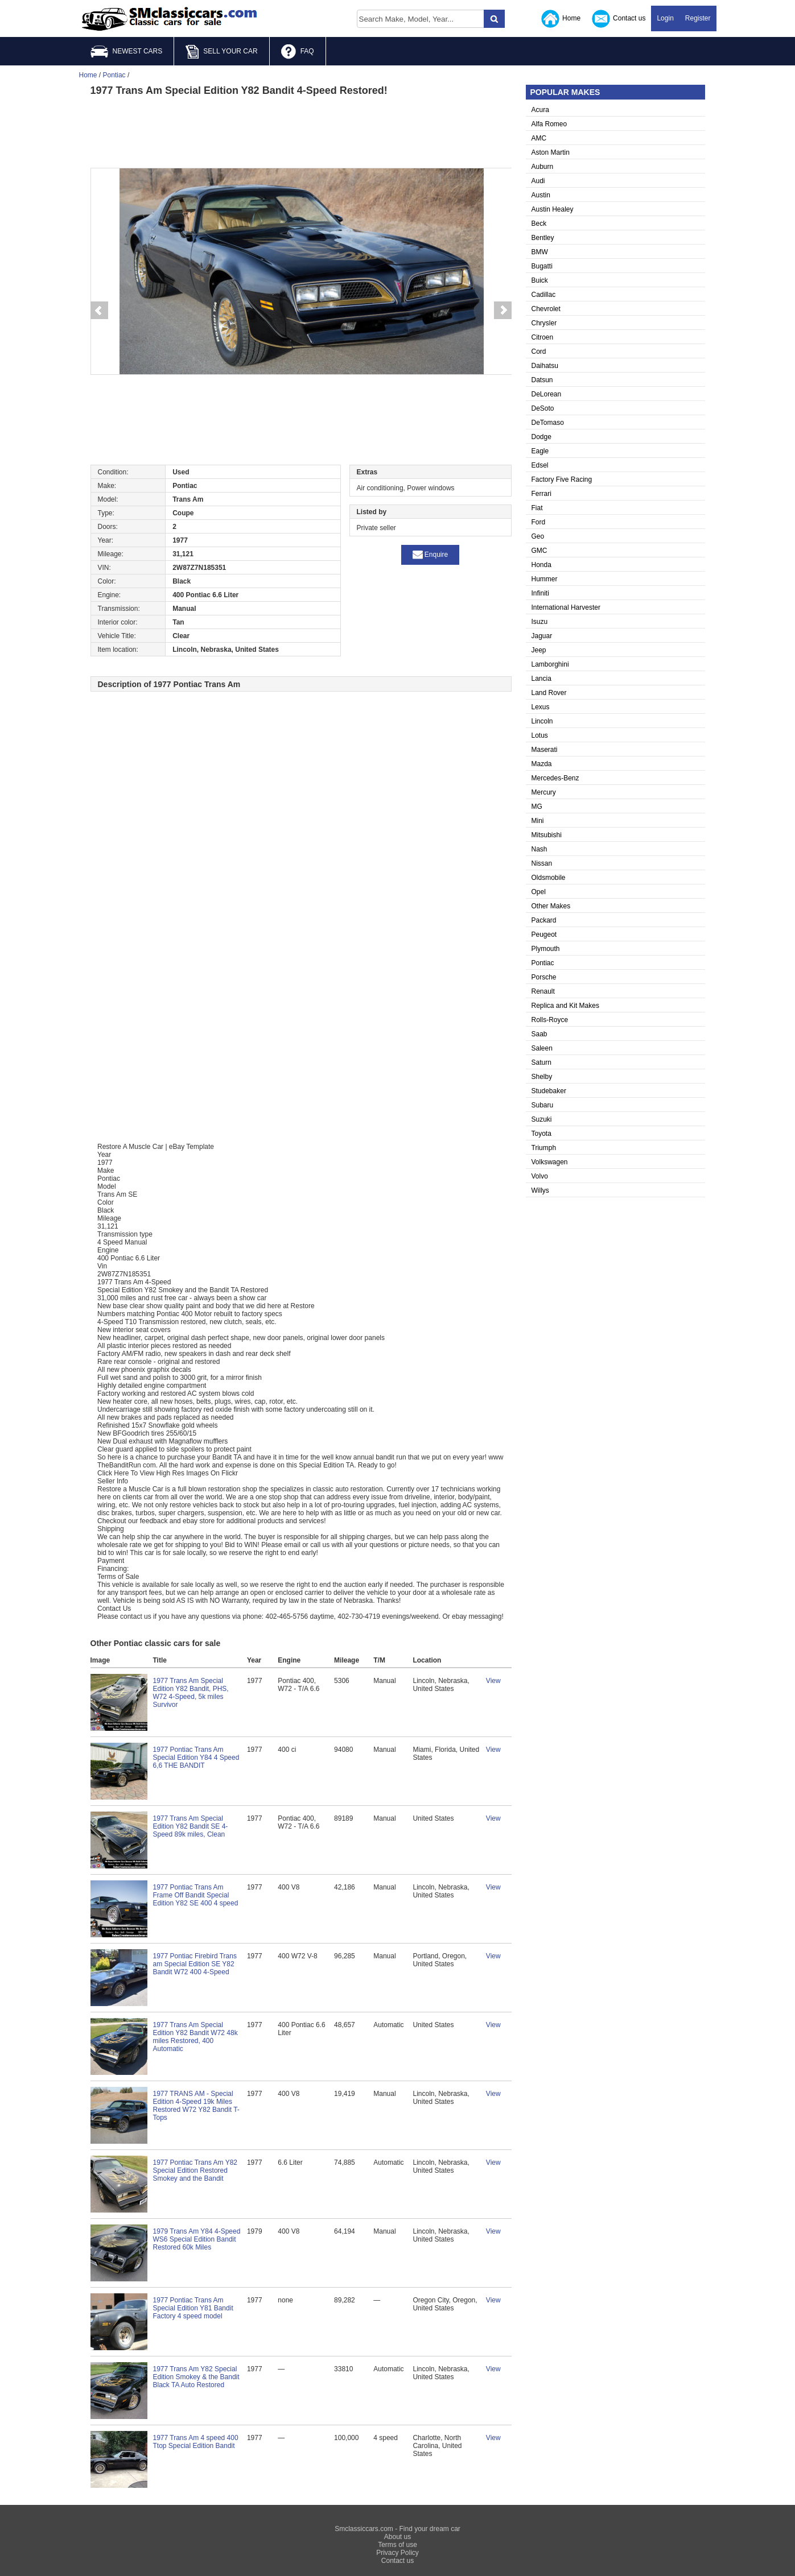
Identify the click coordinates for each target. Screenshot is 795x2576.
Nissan (542, 863)
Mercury (544, 792)
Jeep (539, 650)
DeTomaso (548, 423)
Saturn (541, 1062)
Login (665, 18)
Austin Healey (553, 209)
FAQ (297, 51)
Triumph (544, 1148)
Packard (544, 920)
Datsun (542, 380)
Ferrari (541, 494)
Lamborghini (550, 664)
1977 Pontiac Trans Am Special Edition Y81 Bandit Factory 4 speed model (193, 2308)
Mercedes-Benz (555, 778)
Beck (539, 224)
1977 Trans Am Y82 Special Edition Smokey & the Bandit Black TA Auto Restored (196, 2377)
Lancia (541, 679)
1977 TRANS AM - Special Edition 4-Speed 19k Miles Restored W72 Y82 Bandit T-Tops (196, 2106)
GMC (539, 551)
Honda (541, 565)
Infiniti (540, 593)
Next (503, 310)
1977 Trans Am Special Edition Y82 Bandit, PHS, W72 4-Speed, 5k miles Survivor (191, 1693)
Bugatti (542, 266)
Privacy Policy (397, 2553)
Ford (539, 522)
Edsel (540, 465)
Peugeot (544, 934)
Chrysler (544, 323)
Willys (540, 1190)
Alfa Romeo (549, 124)
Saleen (542, 1048)
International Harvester (566, 607)
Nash (539, 849)
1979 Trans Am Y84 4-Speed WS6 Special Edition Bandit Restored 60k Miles (197, 2239)
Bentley (543, 238)
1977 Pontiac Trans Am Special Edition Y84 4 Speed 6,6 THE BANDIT (196, 1757)
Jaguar (542, 636)
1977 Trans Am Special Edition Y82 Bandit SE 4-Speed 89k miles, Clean (190, 1826)
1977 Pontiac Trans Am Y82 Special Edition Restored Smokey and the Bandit (195, 2170)
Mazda (542, 764)
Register (698, 18)
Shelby (542, 1077)
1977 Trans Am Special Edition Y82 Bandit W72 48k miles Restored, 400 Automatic (195, 2037)
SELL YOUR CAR (221, 52)
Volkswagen (550, 1162)
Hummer (545, 579)
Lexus (541, 707)
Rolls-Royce (550, 1020)
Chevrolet (546, 309)
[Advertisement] (301, 130)
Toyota (541, 1134)
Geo (538, 536)
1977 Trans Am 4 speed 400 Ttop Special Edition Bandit (195, 2442)
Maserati (545, 750)
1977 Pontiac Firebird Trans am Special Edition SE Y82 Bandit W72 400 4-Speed (195, 1964)
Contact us (618, 19)
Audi (538, 181)
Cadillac (544, 295)
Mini (538, 821)
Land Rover (549, 693)
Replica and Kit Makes (565, 1006)
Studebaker (549, 1091)
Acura (540, 110)
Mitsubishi (547, 835)
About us (397, 2537)
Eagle (540, 451)
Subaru (543, 1105)
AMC (539, 138)
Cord (539, 351)
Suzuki (542, 1119)
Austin (541, 195)
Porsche (544, 977)
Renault (543, 991)
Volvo (540, 1176)
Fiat (537, 508)
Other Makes (551, 906)
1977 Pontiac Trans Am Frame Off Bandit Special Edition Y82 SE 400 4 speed (195, 1895)
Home (560, 19)
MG (537, 807)
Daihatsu (545, 366)
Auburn (543, 167)
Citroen (543, 337)
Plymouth (546, 949)
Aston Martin (551, 152)
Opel (539, 892)
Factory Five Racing (562, 479)
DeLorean (547, 394)
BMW (540, 252)
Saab (539, 1034)
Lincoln (542, 721)
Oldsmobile (549, 878)
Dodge (541, 437)
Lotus (540, 735)
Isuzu (540, 622)
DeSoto (543, 408)
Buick (540, 280)
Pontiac (543, 963)
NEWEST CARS (126, 51)
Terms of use (397, 2545)
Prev (99, 310)
